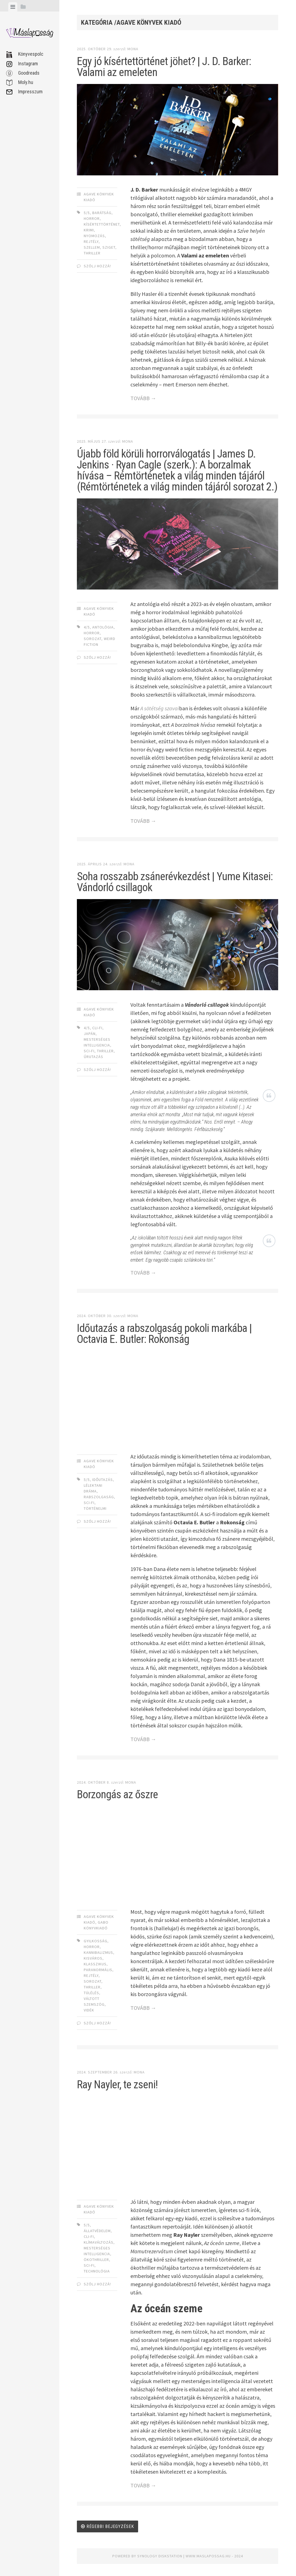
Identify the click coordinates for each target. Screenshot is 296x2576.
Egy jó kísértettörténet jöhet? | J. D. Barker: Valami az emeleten (164, 67)
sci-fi (89, 1050)
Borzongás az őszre (117, 1794)
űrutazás (93, 1056)
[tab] (12, 7)
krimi (89, 230)
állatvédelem (97, 2230)
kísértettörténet (102, 224)
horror (92, 218)
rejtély (91, 241)
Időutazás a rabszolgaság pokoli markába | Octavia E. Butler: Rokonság (164, 1334)
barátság (101, 212)
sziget (108, 247)
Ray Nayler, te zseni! (117, 2084)
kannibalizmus (98, 1952)
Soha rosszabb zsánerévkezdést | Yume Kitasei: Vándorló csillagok (175, 882)
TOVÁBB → (143, 398)
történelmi (95, 1508)
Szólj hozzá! (97, 265)
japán (90, 1033)
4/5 (87, 627)
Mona (132, 48)
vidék (89, 2010)
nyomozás (94, 235)
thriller (92, 253)
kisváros (93, 1958)
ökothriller (96, 2259)
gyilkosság (95, 1940)
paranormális (98, 1969)
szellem (92, 247)
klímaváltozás (98, 2242)
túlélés (91, 1992)
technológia (97, 2271)
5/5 (87, 212)
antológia (103, 627)
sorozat (92, 638)
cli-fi (97, 1027)
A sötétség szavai (159, 708)
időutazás (102, 1479)
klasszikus (95, 1964)
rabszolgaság (99, 1496)
